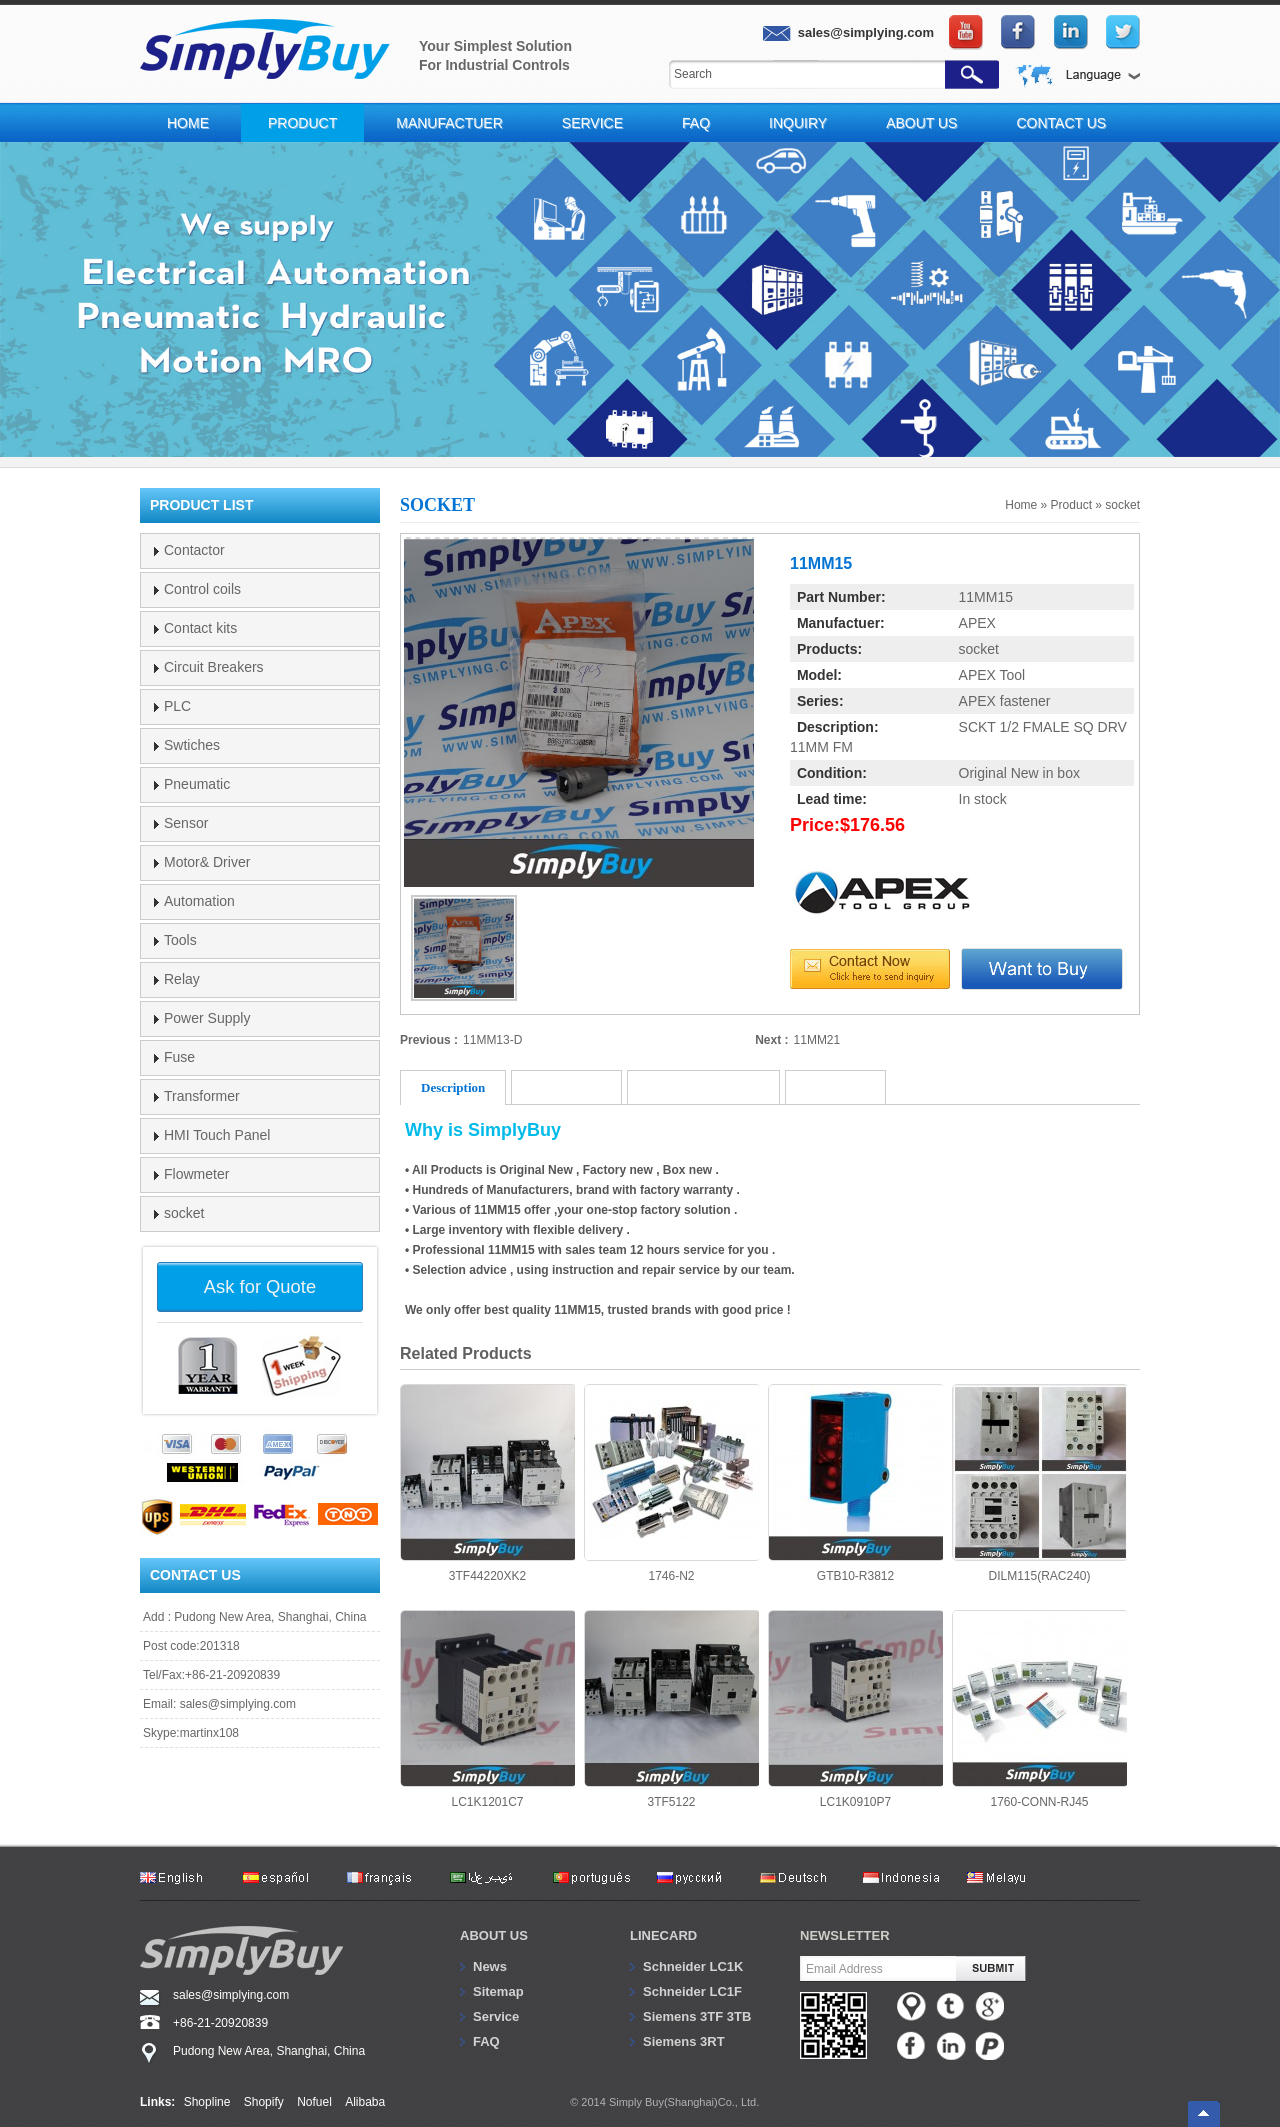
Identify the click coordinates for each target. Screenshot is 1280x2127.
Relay (182, 979)
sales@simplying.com (238, 1704)
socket (1122, 505)
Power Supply (207, 1018)
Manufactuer (449, 123)
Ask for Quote (260, 1286)
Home (188, 123)
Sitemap (498, 1991)
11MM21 (817, 1040)
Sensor (186, 823)
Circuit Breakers (214, 667)
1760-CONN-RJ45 (1039, 1709)
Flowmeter (196, 1174)
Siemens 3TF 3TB (697, 2016)
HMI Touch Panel (217, 1135)
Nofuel (314, 2102)
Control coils (202, 589)
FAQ (696, 123)
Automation (199, 901)
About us (494, 1935)
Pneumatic (197, 784)
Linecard (663, 1935)
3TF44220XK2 (487, 1483)
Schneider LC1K (693, 1966)
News (490, 1966)
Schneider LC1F (692, 1991)
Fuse (179, 1057)
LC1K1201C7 (487, 1709)
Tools (180, 940)
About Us (921, 123)
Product (302, 123)
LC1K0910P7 (855, 1709)
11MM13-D (492, 1040)
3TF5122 (671, 1709)
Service (592, 123)
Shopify (264, 2102)
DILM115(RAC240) (1039, 1483)
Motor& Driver (207, 862)
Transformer (202, 1096)
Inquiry (798, 123)
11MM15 (986, 597)
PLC (177, 706)
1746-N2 (671, 1483)
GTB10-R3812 (855, 1483)
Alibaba (365, 2102)
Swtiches (192, 745)
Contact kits (200, 628)
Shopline (207, 2102)
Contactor (194, 550)
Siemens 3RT (684, 2041)
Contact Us (1061, 123)
